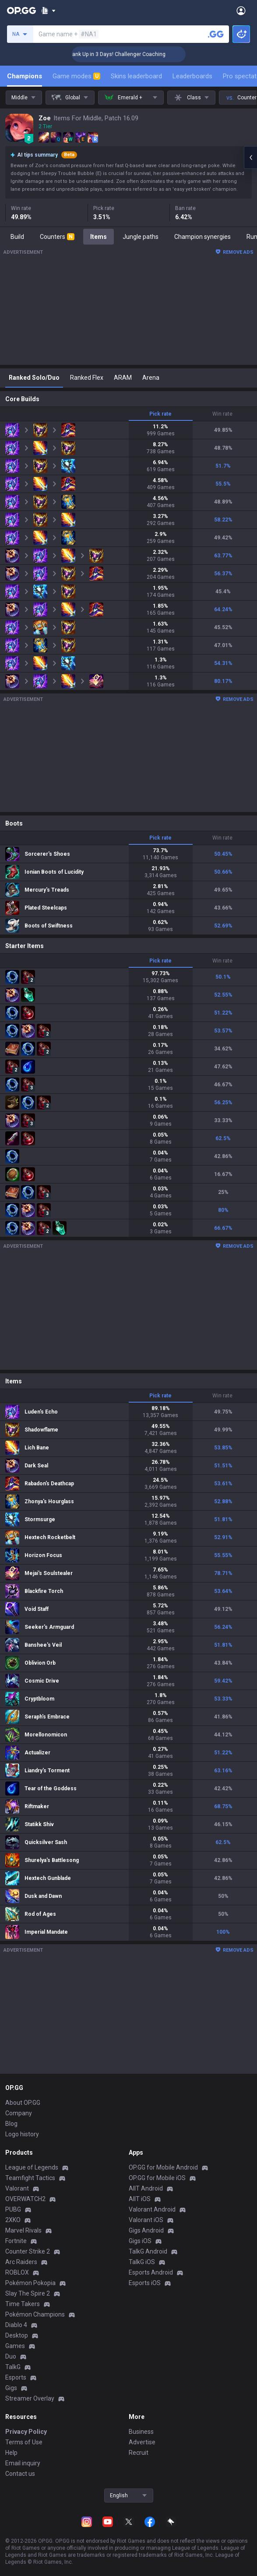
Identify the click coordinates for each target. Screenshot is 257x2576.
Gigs (11, 2387)
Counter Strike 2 (27, 2251)
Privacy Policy (26, 2431)
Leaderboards (192, 76)
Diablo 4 (16, 2324)
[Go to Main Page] (21, 10)
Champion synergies (202, 236)
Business (141, 2431)
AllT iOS (140, 2198)
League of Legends (31, 2167)
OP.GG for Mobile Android (163, 2167)
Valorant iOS (146, 2219)
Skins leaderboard (136, 76)
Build (17, 236)
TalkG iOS (142, 2261)
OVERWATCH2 (25, 2198)
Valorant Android (152, 2209)
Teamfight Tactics (30, 2177)
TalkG (13, 2366)
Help (11, 2452)
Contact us (20, 2473)
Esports (15, 2377)
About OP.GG (22, 2102)
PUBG (13, 2209)
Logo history (22, 2134)
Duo (10, 2356)
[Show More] (48, 10)
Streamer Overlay (29, 2398)
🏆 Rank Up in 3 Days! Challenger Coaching (134, 54)
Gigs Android (146, 2230)
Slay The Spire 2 (27, 2293)
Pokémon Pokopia (30, 2282)
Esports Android (151, 2272)
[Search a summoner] (216, 34)
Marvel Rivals (23, 2230)
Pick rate (160, 414)
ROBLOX (17, 2272)
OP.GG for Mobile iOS (157, 2177)
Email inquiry (22, 2463)
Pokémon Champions (35, 2314)
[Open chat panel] (250, 157)
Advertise (142, 2442)
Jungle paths (140, 236)
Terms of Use (23, 2442)
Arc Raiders (21, 2261)
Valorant (17, 2188)
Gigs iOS (140, 2240)
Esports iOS (145, 2282)
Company (18, 2113)
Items (98, 236)
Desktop (16, 2335)
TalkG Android (148, 2251)
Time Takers (22, 2303)
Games (15, 2345)
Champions (24, 76)
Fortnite (16, 2240)
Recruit (138, 2452)
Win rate (222, 414)
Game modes (76, 76)
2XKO (13, 2219)
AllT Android (146, 2188)
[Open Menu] (241, 10)
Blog (11, 2123)
